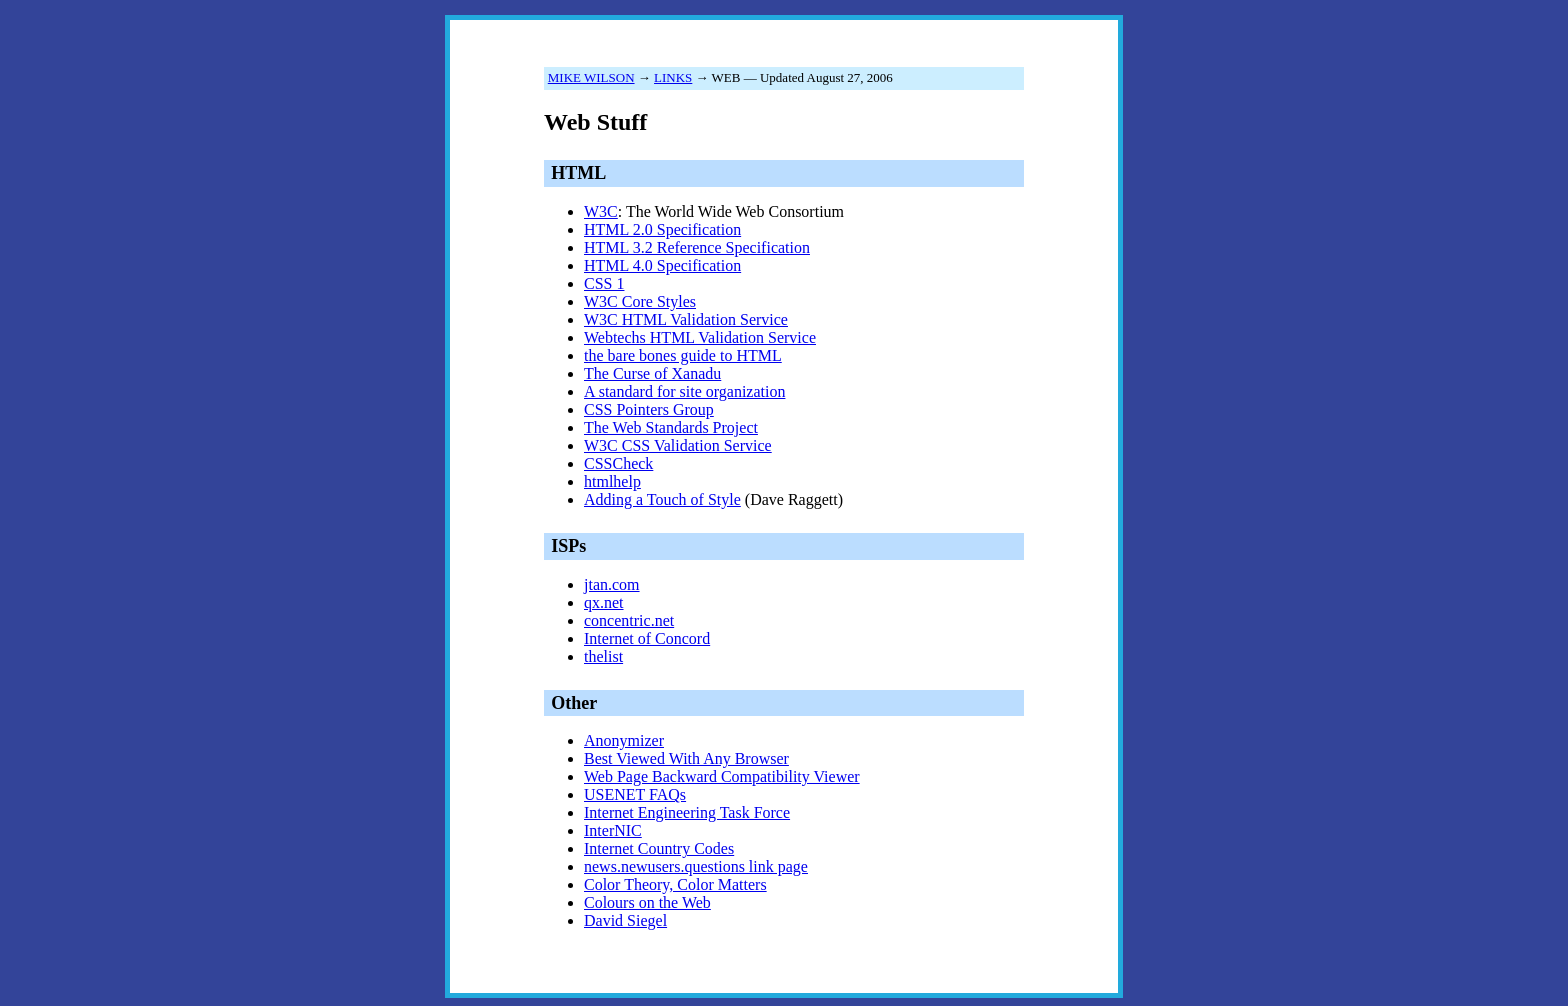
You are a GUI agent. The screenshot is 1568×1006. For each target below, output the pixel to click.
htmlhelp (612, 481)
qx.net (604, 602)
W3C (601, 211)
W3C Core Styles (640, 301)
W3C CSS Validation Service (678, 445)
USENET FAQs (635, 794)
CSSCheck (618, 463)
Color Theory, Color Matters (675, 884)
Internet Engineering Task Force (687, 812)
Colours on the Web (647, 902)
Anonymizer (624, 740)
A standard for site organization (684, 391)
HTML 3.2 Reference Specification (697, 247)
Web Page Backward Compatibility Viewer (722, 776)
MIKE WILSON (591, 77)
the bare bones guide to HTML (683, 355)
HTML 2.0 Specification (662, 229)
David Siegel (625, 920)
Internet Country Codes (659, 848)
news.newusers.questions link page (696, 866)
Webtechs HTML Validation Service (700, 337)
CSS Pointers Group (649, 409)
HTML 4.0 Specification (662, 265)
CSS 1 (604, 283)
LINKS (673, 77)
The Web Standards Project (671, 427)
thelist (603, 656)
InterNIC (613, 830)
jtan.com (612, 584)
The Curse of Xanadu (652, 373)
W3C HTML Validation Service (686, 319)
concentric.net (629, 620)
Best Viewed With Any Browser (686, 758)
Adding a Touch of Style (662, 499)
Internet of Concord (647, 638)
